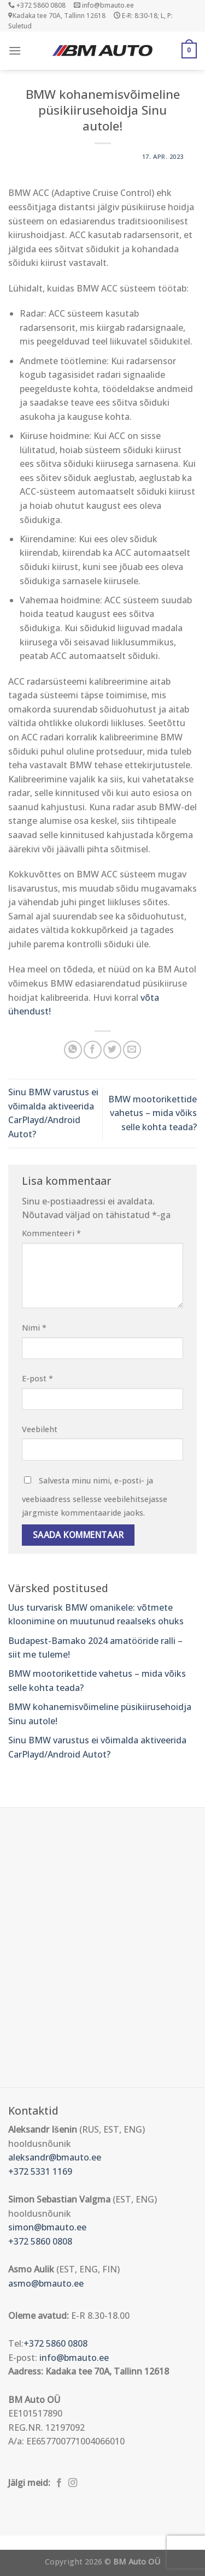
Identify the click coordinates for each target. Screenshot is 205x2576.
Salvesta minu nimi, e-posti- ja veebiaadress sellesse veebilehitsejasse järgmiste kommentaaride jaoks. (94, 1496)
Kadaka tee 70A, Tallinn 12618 (57, 15)
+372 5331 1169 (40, 2171)
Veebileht (39, 1429)
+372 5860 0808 (40, 2241)
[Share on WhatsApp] (73, 1050)
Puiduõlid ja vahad (38, 2542)
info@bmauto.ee (74, 2358)
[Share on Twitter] (112, 1050)
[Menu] (14, 50)
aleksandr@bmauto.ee (54, 2157)
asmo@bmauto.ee (46, 2283)
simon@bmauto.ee (47, 2227)
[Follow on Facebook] (59, 2483)
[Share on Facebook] (93, 1050)
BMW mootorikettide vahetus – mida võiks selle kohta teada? (152, 1113)
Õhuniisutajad (107, 2542)
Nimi (34, 1327)
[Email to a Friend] (132, 1050)
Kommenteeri (51, 1233)
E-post (37, 1378)
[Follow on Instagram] (72, 2483)
